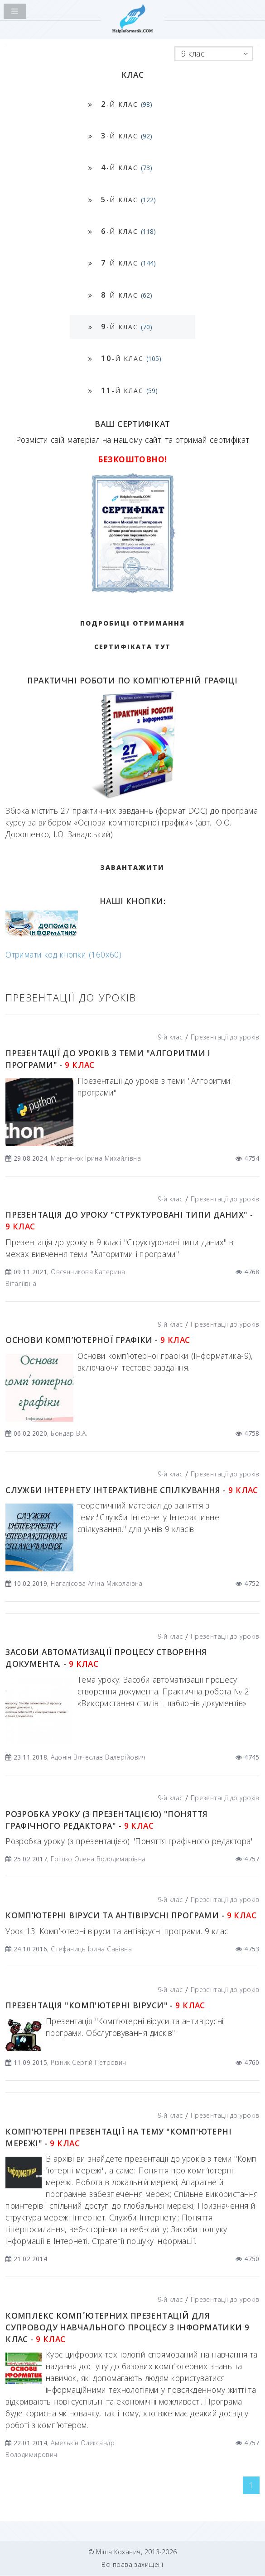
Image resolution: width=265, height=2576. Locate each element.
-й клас (126, 104)
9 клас (193, 53)
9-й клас (170, 1037)
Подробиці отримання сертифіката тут (132, 635)
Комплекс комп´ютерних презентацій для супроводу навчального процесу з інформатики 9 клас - (127, 2327)
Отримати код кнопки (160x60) (63, 954)
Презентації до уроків (225, 1037)
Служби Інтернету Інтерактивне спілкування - (131, 1490)
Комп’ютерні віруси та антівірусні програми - (130, 1915)
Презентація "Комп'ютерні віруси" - (105, 2005)
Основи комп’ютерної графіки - (97, 1339)
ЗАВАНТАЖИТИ (132, 867)
